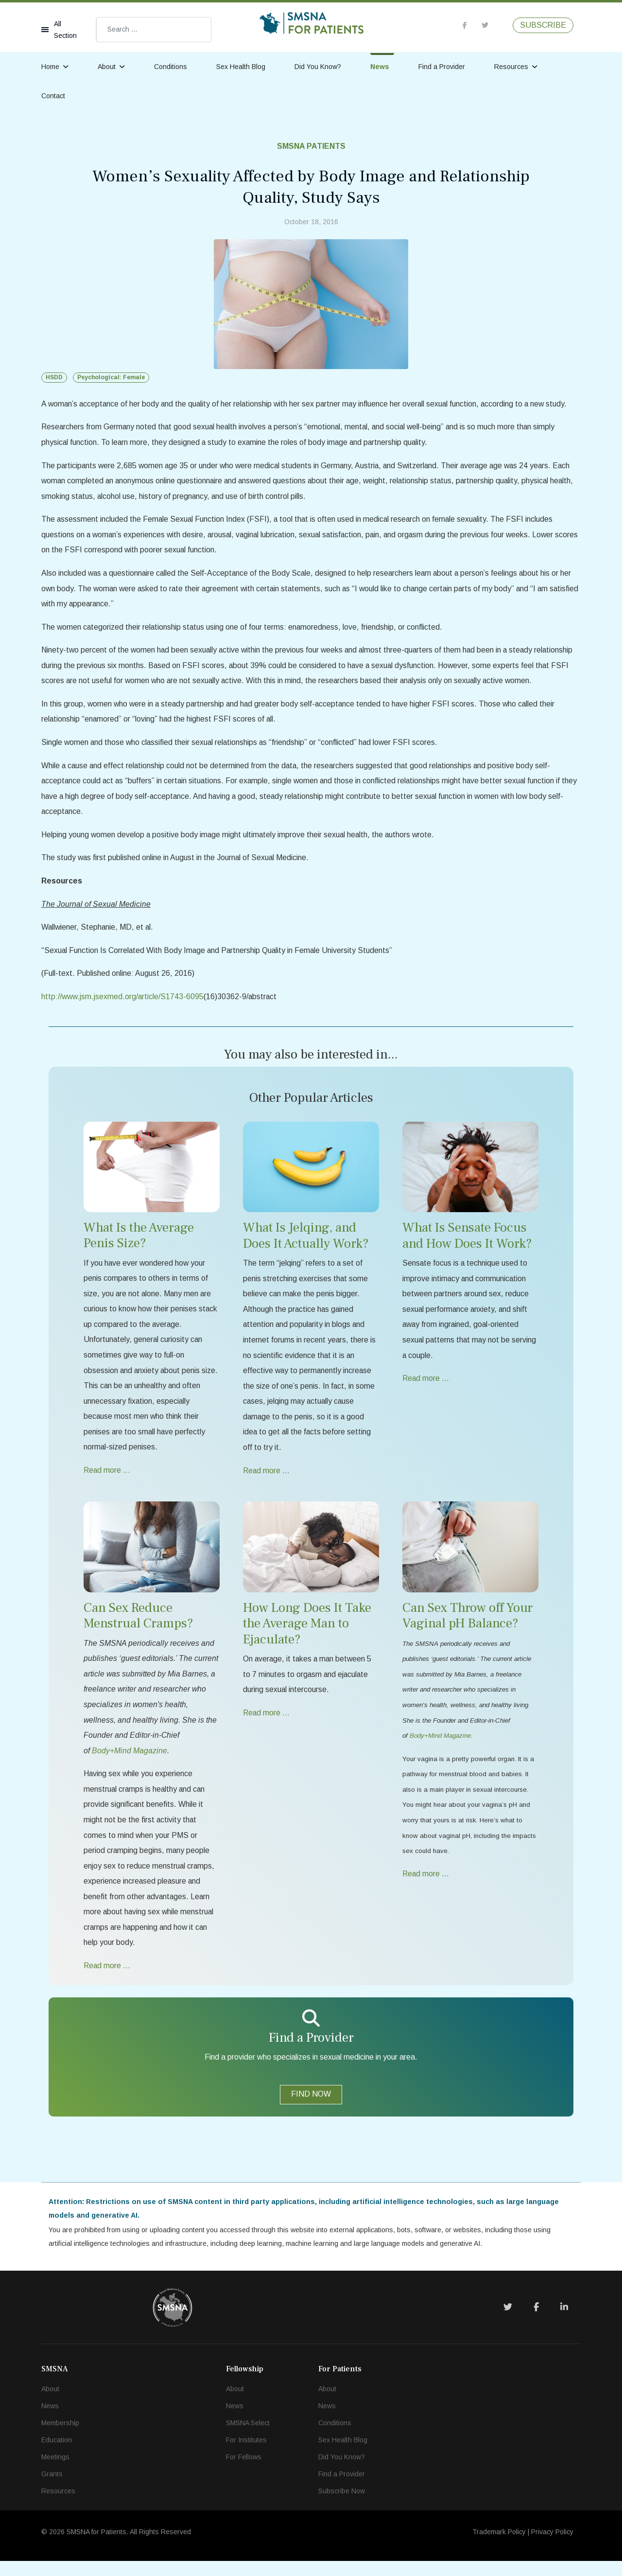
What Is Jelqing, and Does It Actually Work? (306, 1242)
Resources (511, 67)
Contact (53, 96)
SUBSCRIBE (543, 25)
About (107, 67)
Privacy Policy (552, 2547)
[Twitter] (507, 2322)
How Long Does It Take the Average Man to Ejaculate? (307, 1633)
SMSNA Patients (311, 146)
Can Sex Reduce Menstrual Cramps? (138, 1625)
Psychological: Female (111, 377)
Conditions (170, 67)
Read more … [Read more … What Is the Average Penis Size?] (107, 1480)
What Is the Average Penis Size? (139, 1242)
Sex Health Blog (240, 67)
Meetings (55, 2472)
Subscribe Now (341, 2506)
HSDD (54, 377)
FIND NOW (311, 2108)
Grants (52, 2489)
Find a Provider (441, 67)
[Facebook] (536, 2322)
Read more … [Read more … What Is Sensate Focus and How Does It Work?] (426, 1387)
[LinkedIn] (564, 2322)
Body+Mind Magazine (440, 1746)
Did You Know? (317, 67)
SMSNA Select (248, 2438)
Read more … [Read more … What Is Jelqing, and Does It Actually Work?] (267, 1480)
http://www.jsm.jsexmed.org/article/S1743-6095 (123, 1003)
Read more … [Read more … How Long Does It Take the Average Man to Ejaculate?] (267, 1723)
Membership (60, 2438)
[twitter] (485, 25)
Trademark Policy (499, 2547)
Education (56, 2455)
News (379, 67)
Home (50, 67)
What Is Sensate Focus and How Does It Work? (467, 1242)
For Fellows (243, 2472)
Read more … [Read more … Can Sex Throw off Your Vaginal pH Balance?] (426, 1886)
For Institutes (246, 2455)
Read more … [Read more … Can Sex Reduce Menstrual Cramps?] (107, 1980)
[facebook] (465, 25)
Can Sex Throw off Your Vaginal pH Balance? (467, 1625)
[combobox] (153, 29)
